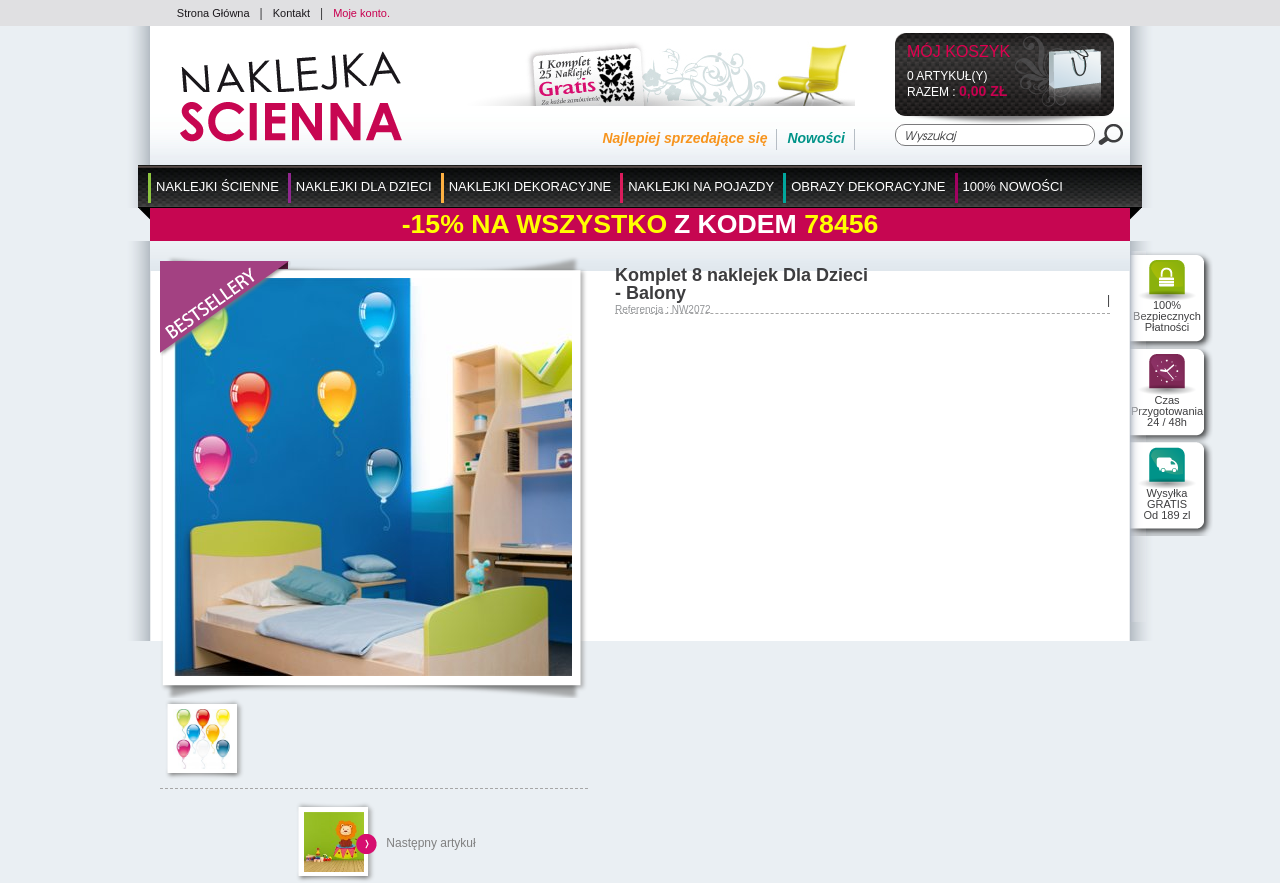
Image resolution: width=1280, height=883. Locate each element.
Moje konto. (361, 13)
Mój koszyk (958, 52)
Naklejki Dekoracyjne (530, 186)
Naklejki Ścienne (217, 186)
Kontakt (291, 13)
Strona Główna (213, 13)
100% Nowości (1013, 186)
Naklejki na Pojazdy (701, 186)
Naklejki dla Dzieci (364, 186)
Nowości (816, 138)
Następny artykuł (430, 843)
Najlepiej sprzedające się (684, 138)
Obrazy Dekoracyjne (868, 186)
